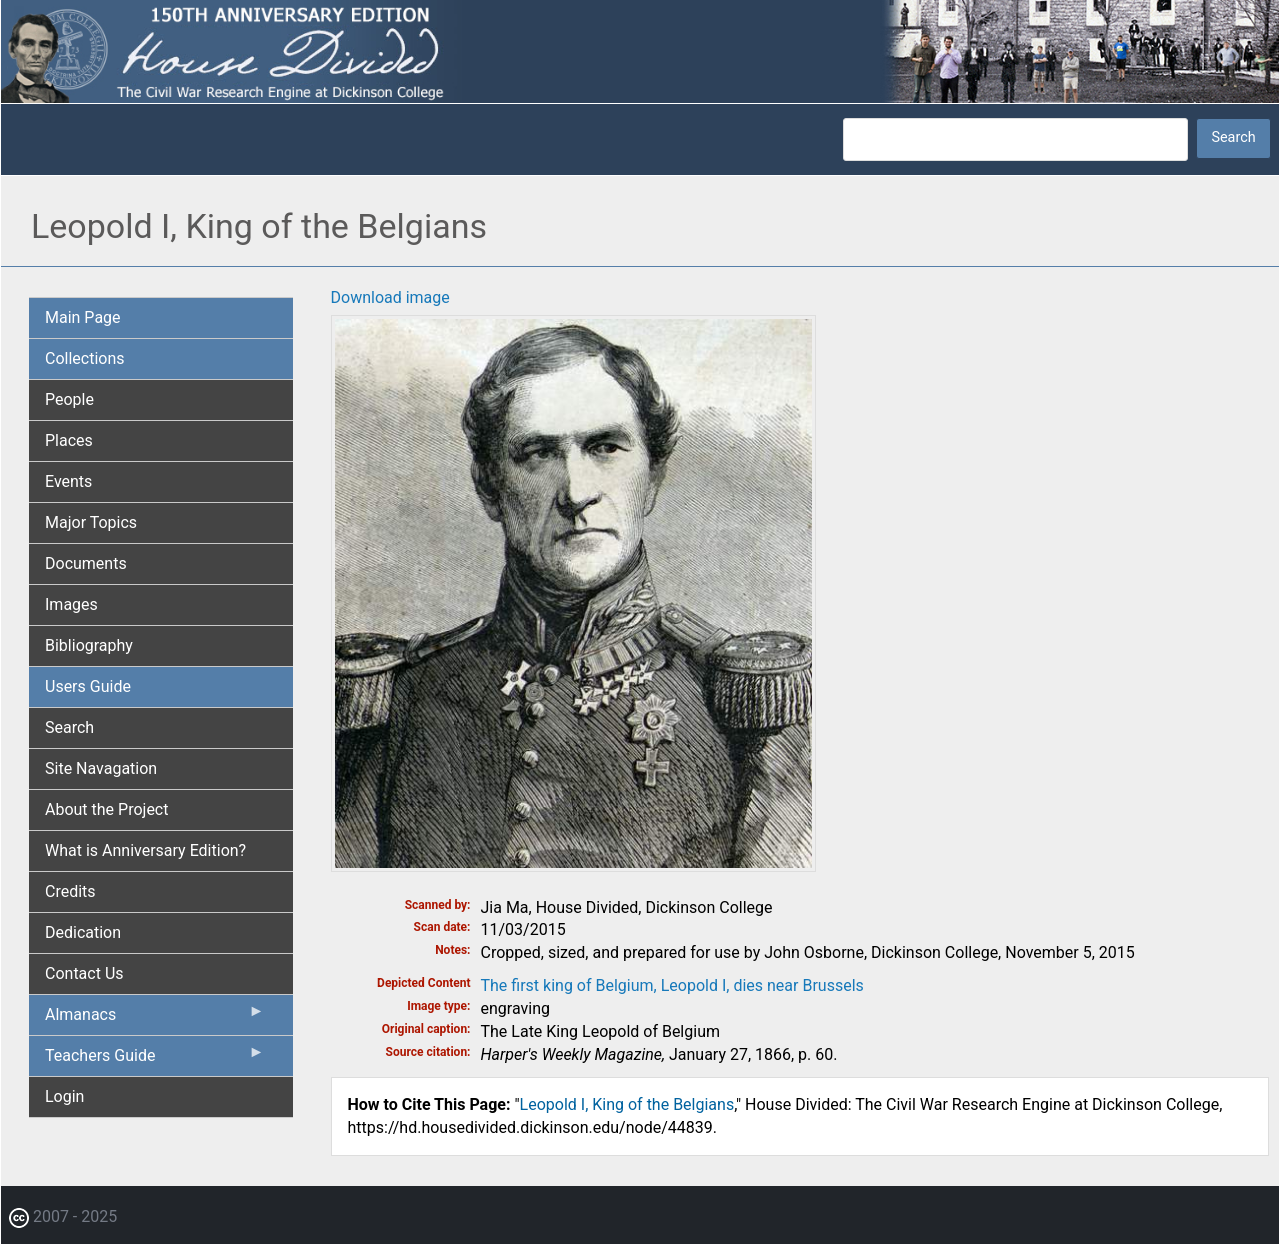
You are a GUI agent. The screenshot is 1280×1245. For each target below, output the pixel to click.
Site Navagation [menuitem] (101, 768)
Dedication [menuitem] (83, 932)
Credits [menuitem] (70, 891)
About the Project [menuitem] (106, 809)
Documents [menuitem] (86, 563)
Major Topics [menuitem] (91, 522)
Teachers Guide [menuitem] (155, 1060)
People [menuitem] (69, 399)
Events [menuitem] (68, 481)
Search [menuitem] (69, 727)
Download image (390, 297)
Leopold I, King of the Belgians (627, 1104)
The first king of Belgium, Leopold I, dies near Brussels (672, 985)
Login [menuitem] (64, 1096)
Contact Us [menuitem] (84, 973)
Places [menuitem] (69, 440)
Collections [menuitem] (85, 358)
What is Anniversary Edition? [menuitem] (145, 850)
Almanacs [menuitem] (155, 1019)
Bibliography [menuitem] (89, 645)
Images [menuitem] (71, 604)
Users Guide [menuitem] (88, 686)
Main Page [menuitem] (83, 317)
